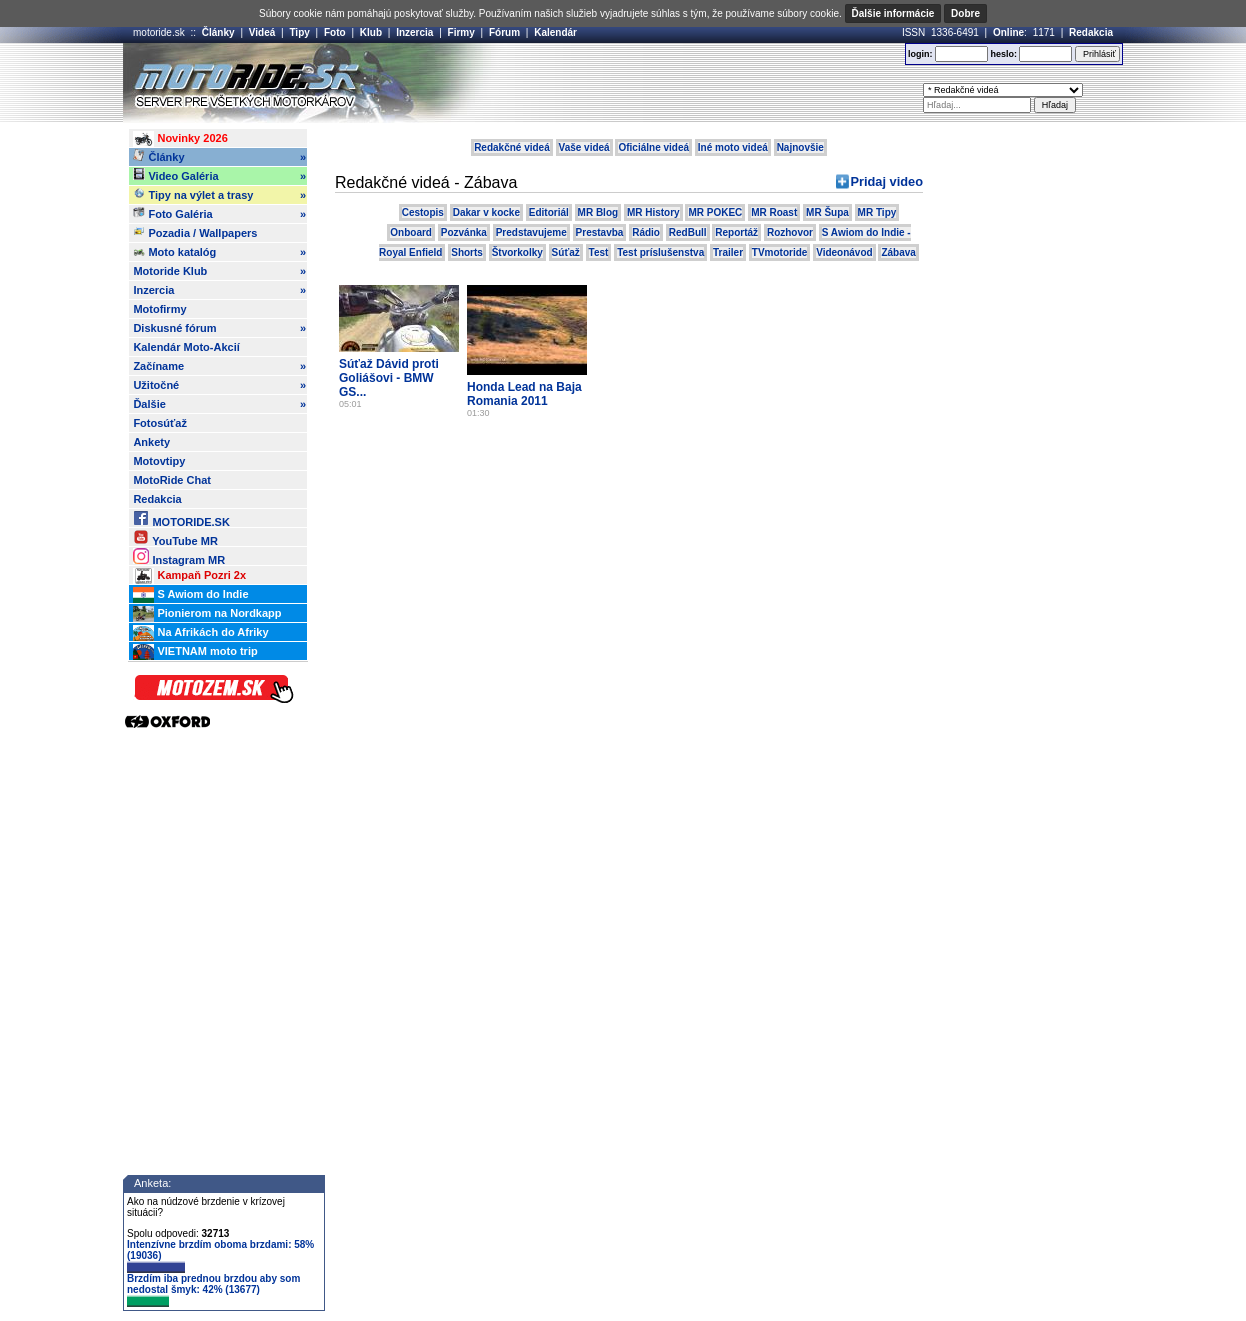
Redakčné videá (512, 147)
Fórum (504, 32)
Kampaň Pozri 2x (189, 576)
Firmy (461, 32)
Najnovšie (800, 147)
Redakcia (1091, 32)
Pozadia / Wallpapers (195, 232)
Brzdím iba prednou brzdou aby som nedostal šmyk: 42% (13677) (213, 1290)
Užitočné (219, 385)
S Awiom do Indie (190, 595)
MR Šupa (827, 212)
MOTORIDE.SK (181, 518)
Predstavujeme (531, 232)
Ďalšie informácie (893, 13)
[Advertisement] (652, 83)
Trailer (728, 252)
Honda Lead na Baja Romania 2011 (524, 394)
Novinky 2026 (180, 139)
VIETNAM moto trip (195, 652)
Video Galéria (219, 176)
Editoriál (549, 212)
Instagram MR (179, 556)
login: (920, 54)
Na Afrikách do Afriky (200, 633)
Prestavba (600, 232)
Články (218, 32)
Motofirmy (159, 309)
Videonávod (844, 252)
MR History (653, 212)
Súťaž (566, 252)
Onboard (411, 232)
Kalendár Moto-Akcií (186, 347)
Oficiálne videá (653, 147)
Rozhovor (790, 232)
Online (1008, 32)
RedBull (688, 232)
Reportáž (736, 232)
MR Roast (774, 212)
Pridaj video (886, 181)
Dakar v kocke (486, 212)
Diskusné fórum (219, 328)
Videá (262, 32)
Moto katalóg (219, 252)
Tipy (299, 32)
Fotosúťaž (160, 423)
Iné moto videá (733, 147)
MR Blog (598, 212)
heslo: (1003, 54)
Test (599, 252)
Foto (335, 32)
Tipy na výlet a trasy (219, 195)
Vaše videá (584, 147)
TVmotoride (780, 252)
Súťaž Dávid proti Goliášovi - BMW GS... (389, 378)
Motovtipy (159, 461)
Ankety (151, 442)
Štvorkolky (517, 252)
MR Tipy (877, 212)
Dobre (965, 13)
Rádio (646, 232)
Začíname (219, 366)
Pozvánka (464, 232)
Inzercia (414, 32)
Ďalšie (219, 404)
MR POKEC (715, 212)
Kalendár (555, 32)
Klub (371, 32)
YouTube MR (175, 537)
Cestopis (423, 212)
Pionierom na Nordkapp (207, 614)
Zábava (898, 252)
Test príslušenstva (660, 252)
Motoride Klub (219, 271)
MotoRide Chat (172, 480)
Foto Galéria (219, 214)
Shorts (467, 252)
